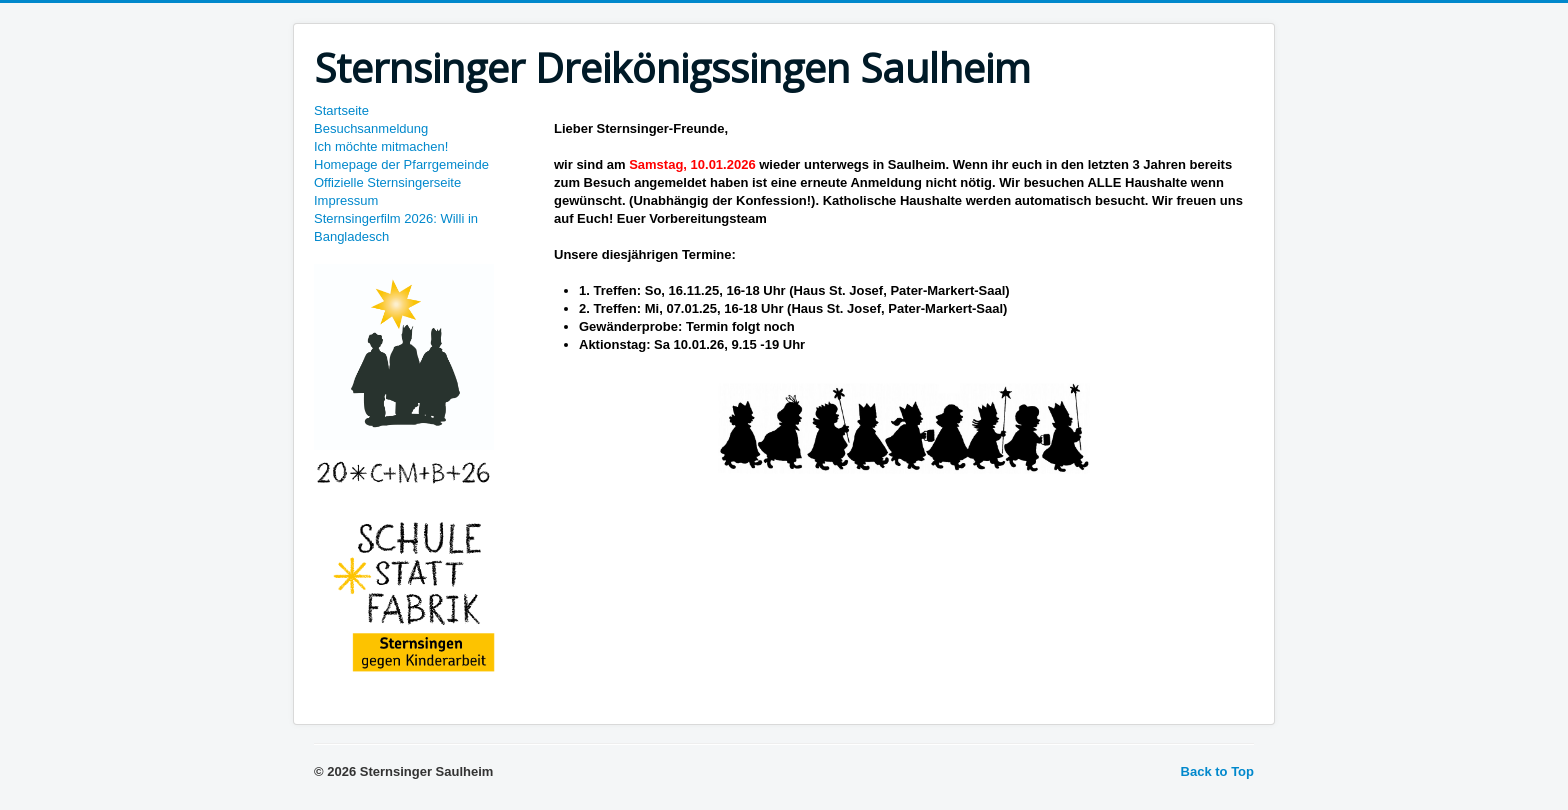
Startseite (341, 110)
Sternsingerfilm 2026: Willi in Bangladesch (396, 227)
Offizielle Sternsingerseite (387, 182)
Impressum (346, 200)
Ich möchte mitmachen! (381, 146)
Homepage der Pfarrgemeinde (401, 164)
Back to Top (1217, 771)
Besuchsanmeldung (371, 128)
